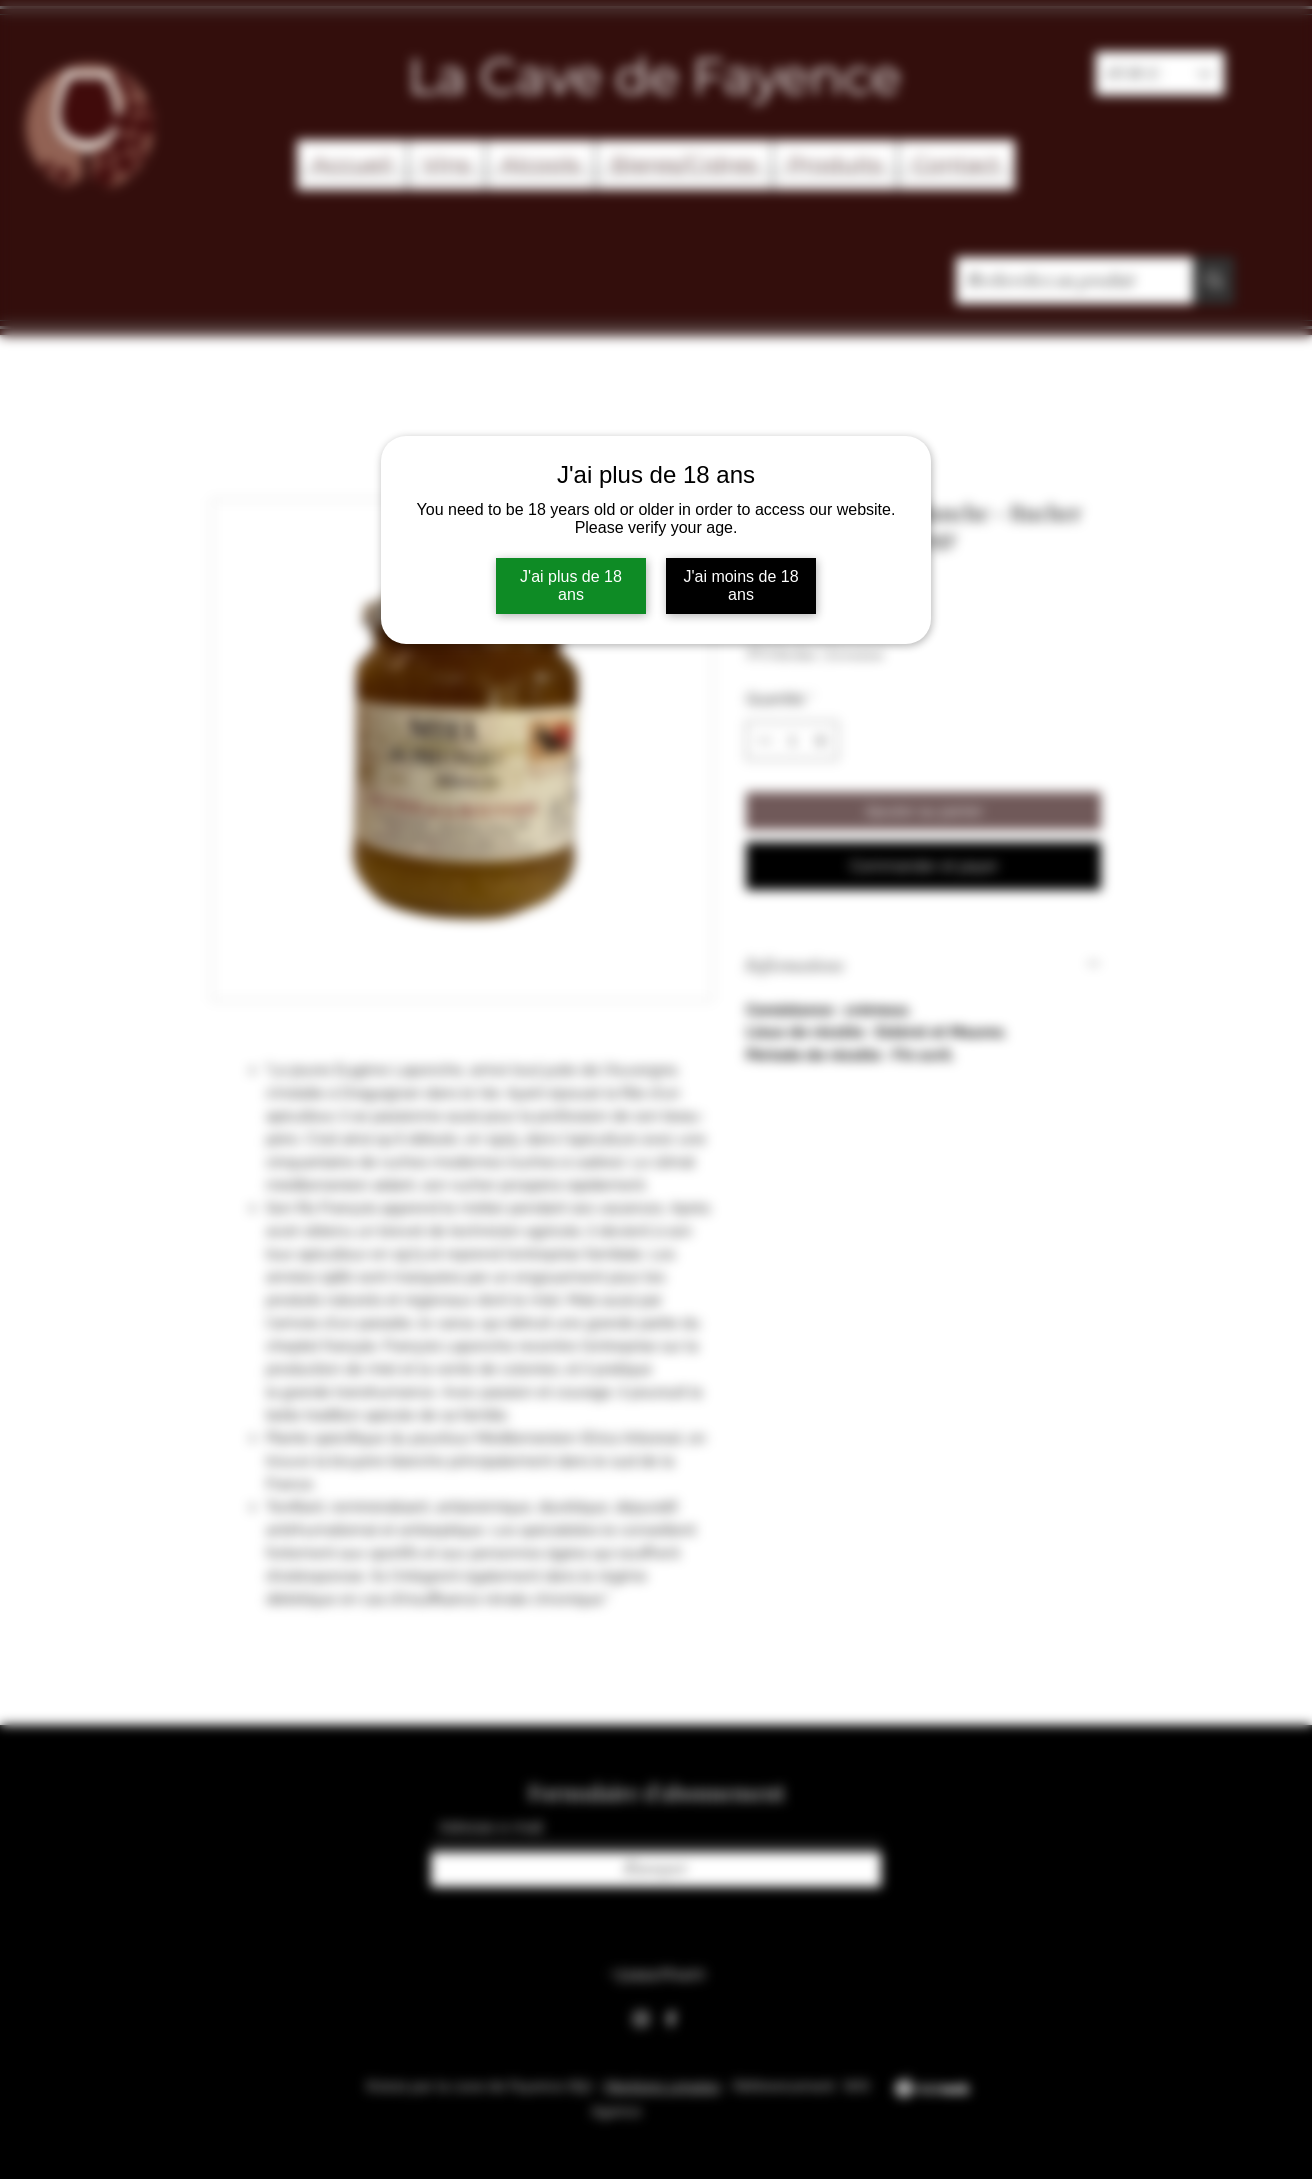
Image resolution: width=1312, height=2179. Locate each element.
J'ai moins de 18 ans (740, 585)
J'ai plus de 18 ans (571, 585)
